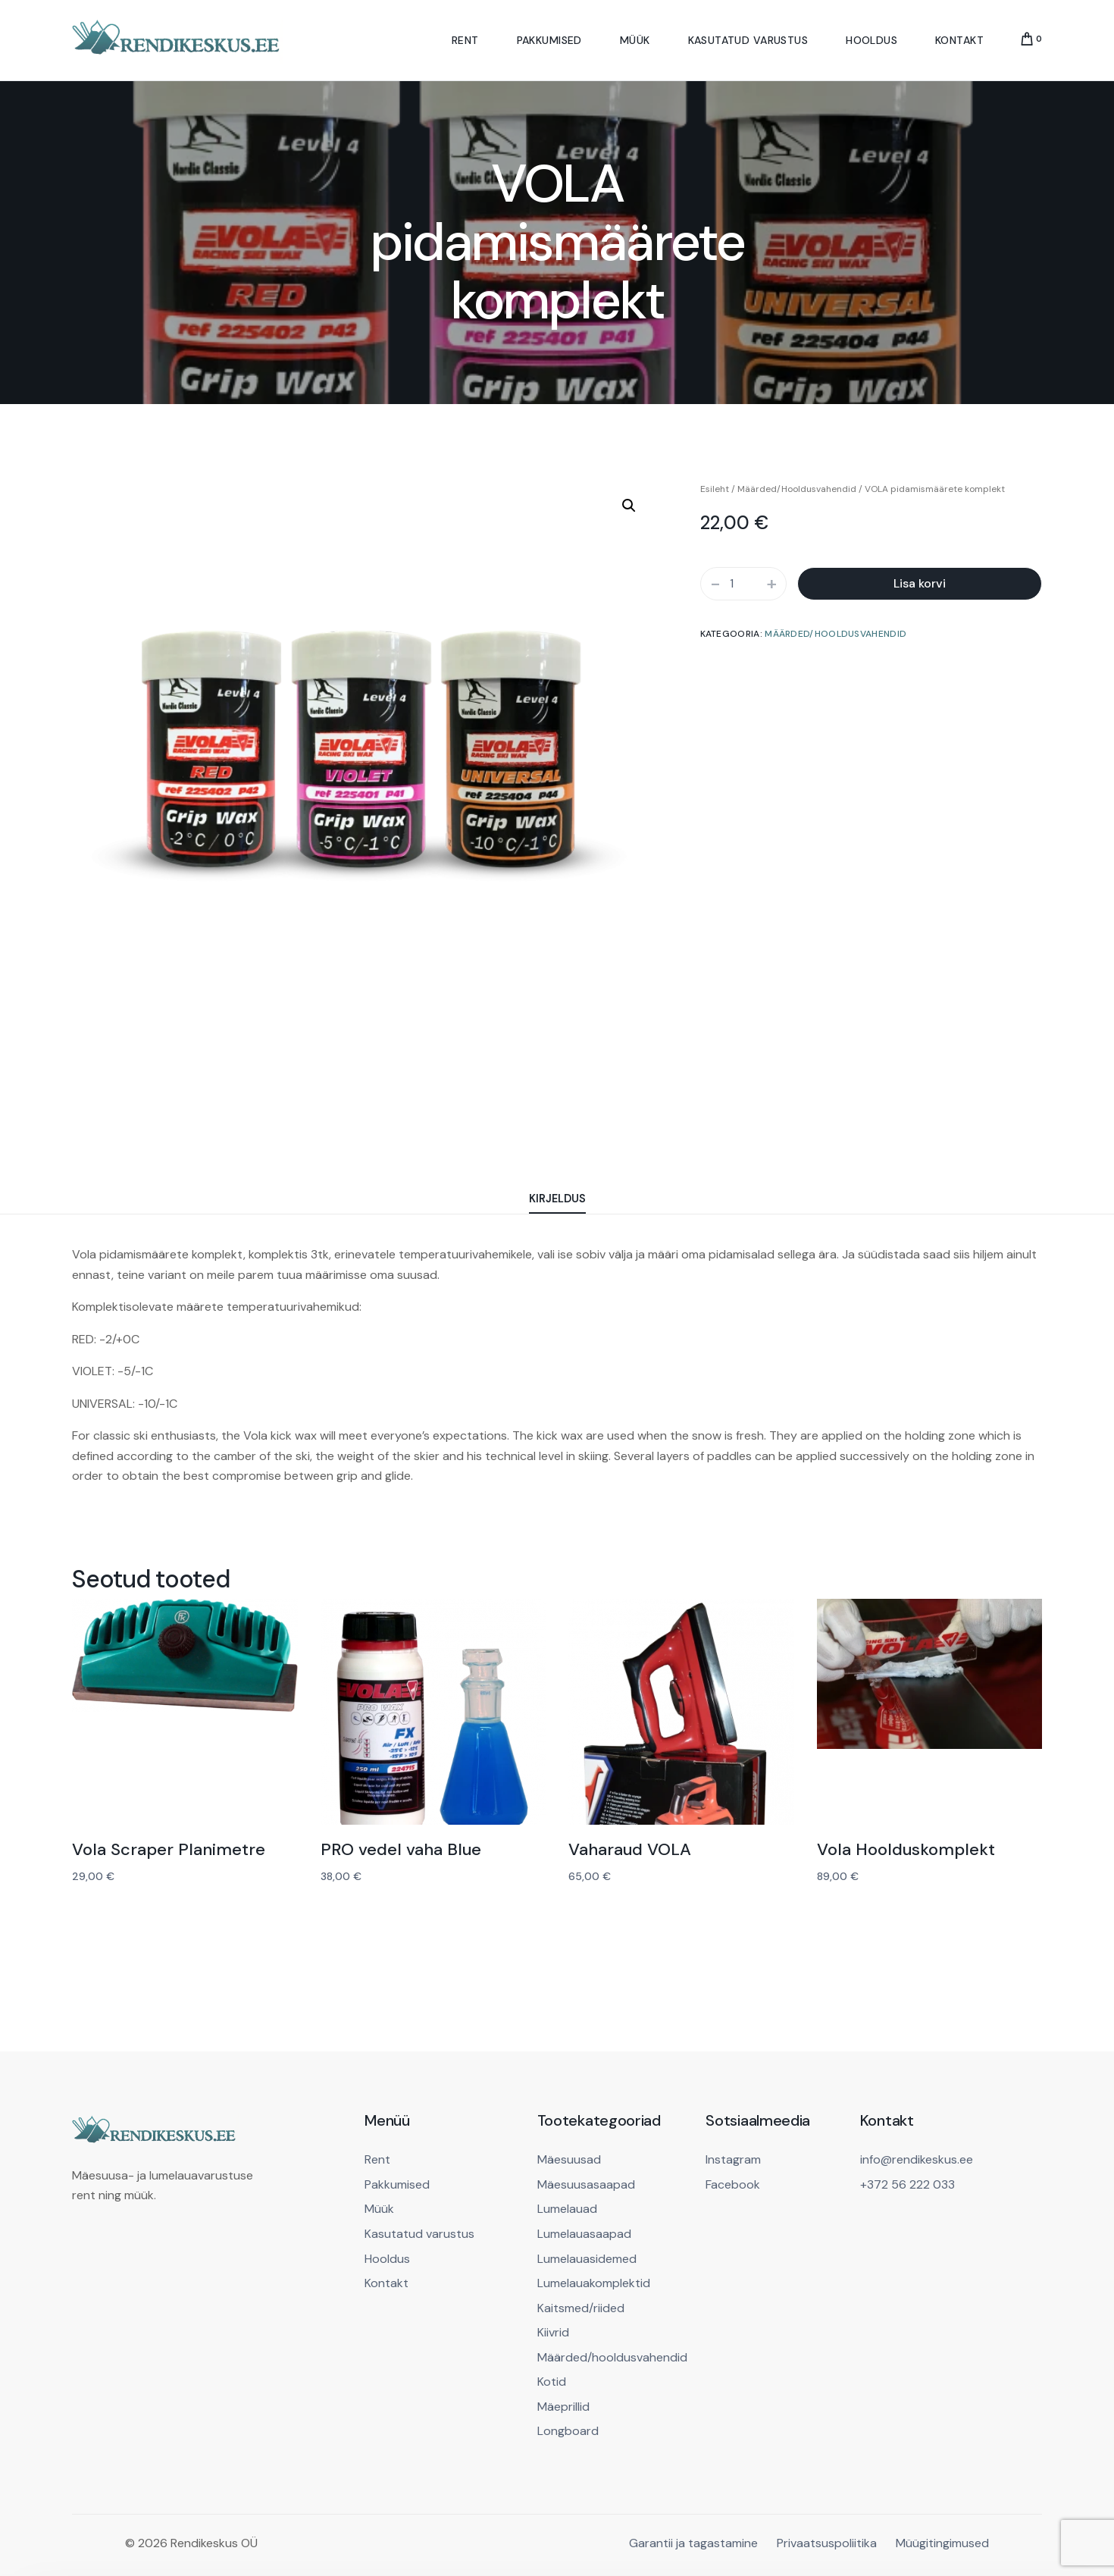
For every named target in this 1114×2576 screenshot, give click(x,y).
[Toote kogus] (743, 583)
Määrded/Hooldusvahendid (796, 489)
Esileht (714, 489)
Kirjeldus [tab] (557, 1198)
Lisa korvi (919, 583)
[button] (629, 505)
